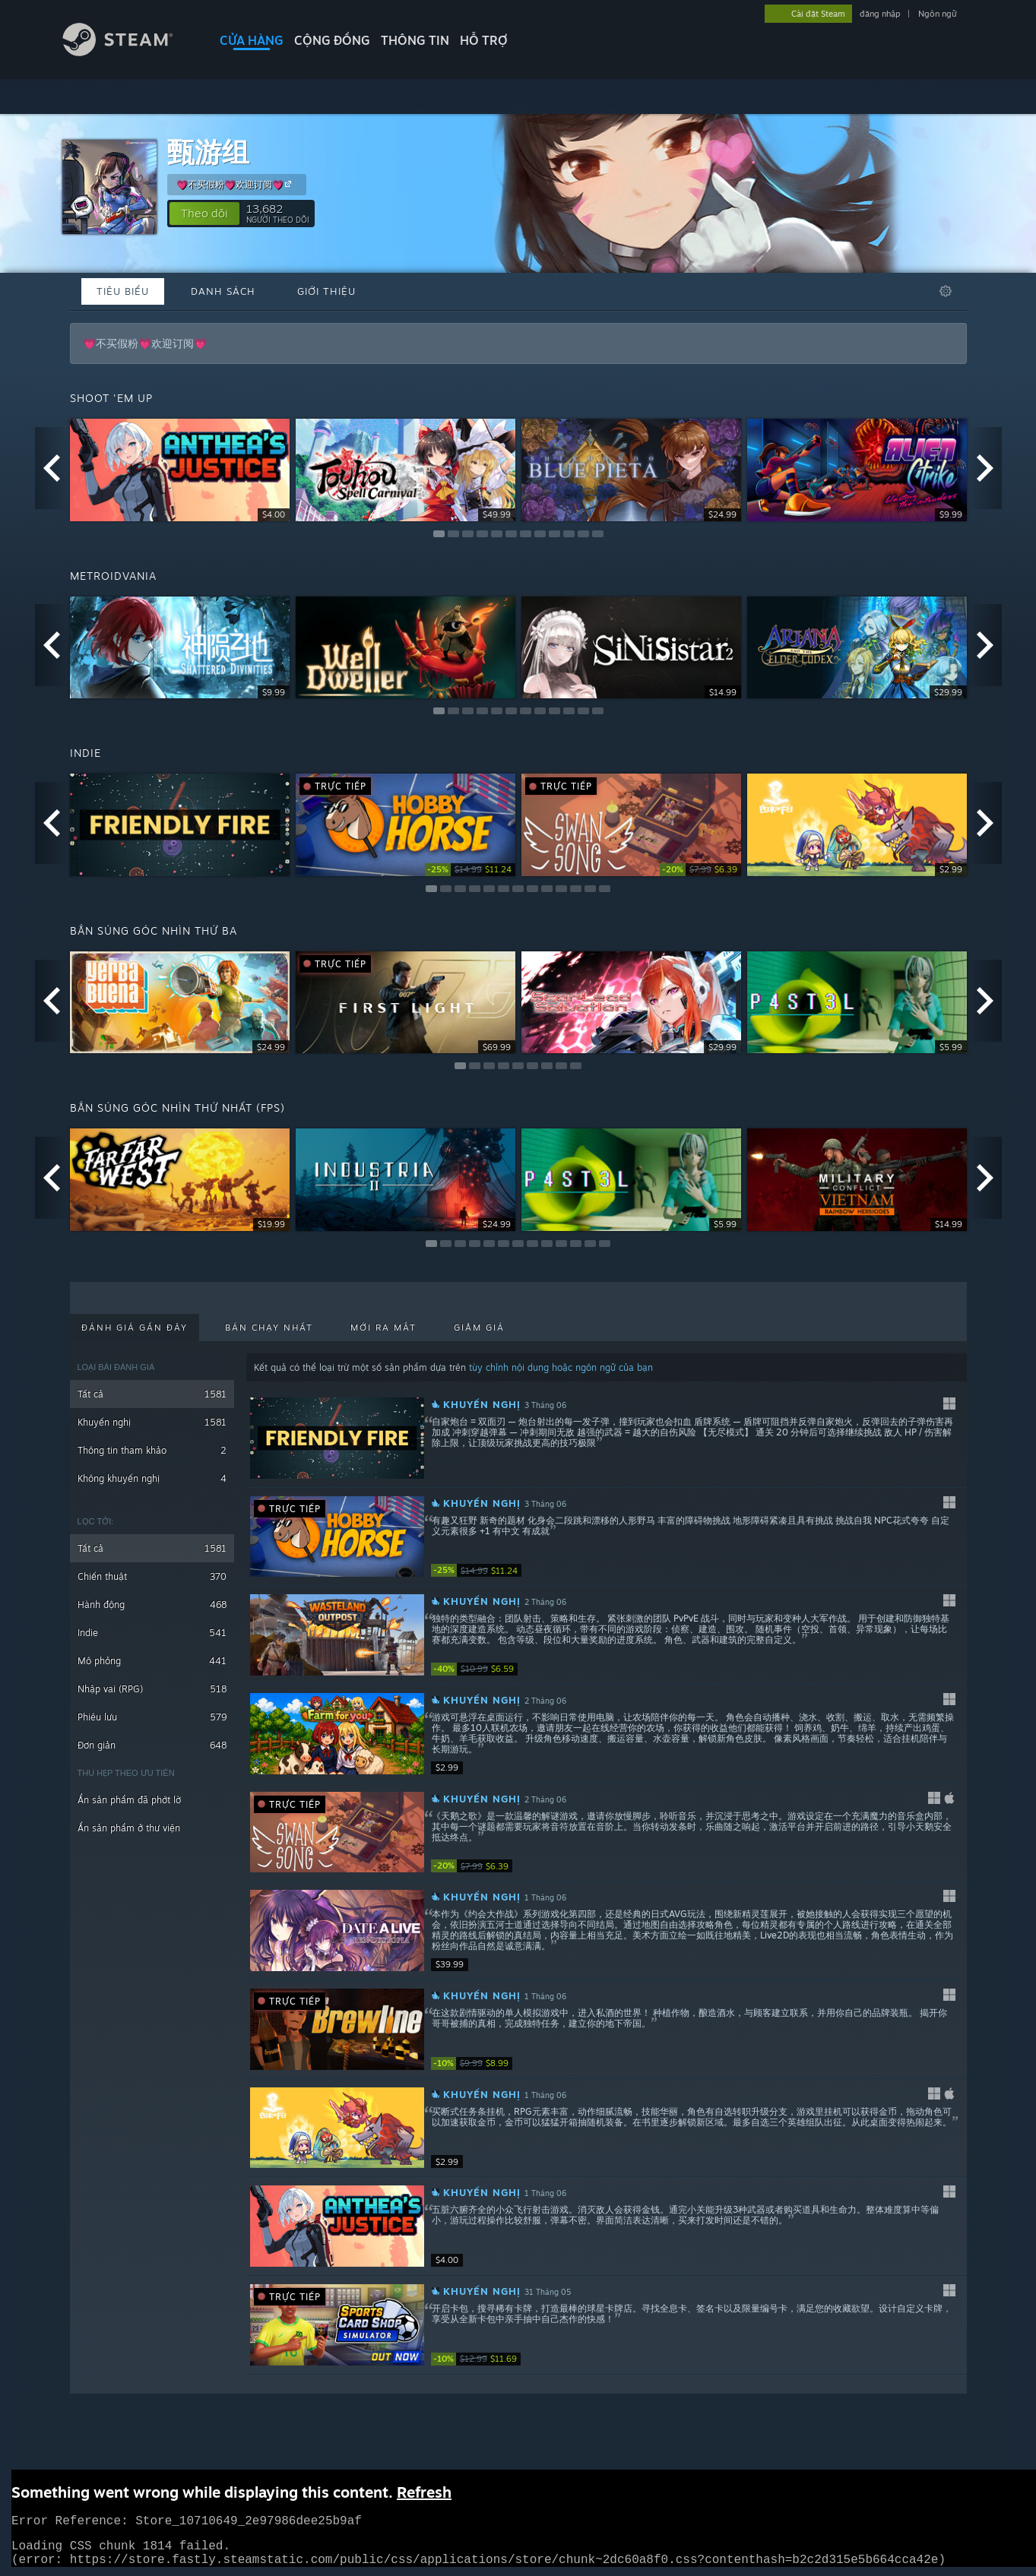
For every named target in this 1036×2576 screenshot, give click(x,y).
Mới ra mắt (383, 1327)
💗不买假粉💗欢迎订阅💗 (236, 184)
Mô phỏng (152, 1660)
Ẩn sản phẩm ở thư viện (129, 1828)
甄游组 (208, 151)
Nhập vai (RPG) (152, 1688)
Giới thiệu (326, 291)
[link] (470, 869)
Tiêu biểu (123, 291)
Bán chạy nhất (269, 1327)
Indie (152, 1632)
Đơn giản (152, 1745)
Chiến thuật (152, 1576)
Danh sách (223, 291)
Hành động (152, 1604)
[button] (204, 213)
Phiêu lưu (152, 1716)
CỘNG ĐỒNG (332, 40)
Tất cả (152, 1394)
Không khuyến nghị (152, 1478)
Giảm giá (479, 1327)
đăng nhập (880, 13)
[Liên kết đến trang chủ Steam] (129, 52)
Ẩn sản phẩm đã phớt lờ (129, 1799)
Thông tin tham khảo (152, 1450)
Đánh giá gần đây (134, 1327)
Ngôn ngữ (937, 13)
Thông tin (415, 40)
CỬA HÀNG (252, 40)
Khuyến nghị (152, 1422)
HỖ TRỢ (484, 40)
